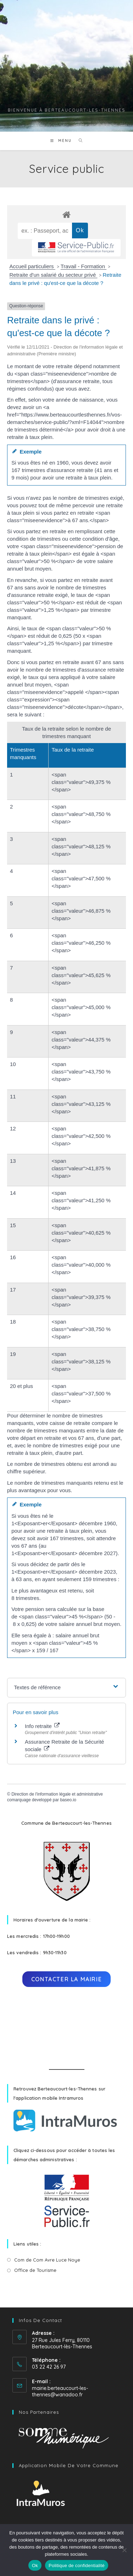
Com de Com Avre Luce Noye (47, 2260)
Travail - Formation (83, 266)
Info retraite (42, 1726)
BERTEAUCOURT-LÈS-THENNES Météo (66, 2028)
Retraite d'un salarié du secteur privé (54, 275)
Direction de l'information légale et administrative (57, 1794)
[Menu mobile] (61, 140)
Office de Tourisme (35, 2270)
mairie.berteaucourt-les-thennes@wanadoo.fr (60, 2391)
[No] (124, 2550)
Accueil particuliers (32, 266)
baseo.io (68, 1799)
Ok (35, 2565)
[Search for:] (78, 140)
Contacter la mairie (66, 1979)
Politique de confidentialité (77, 2565)
